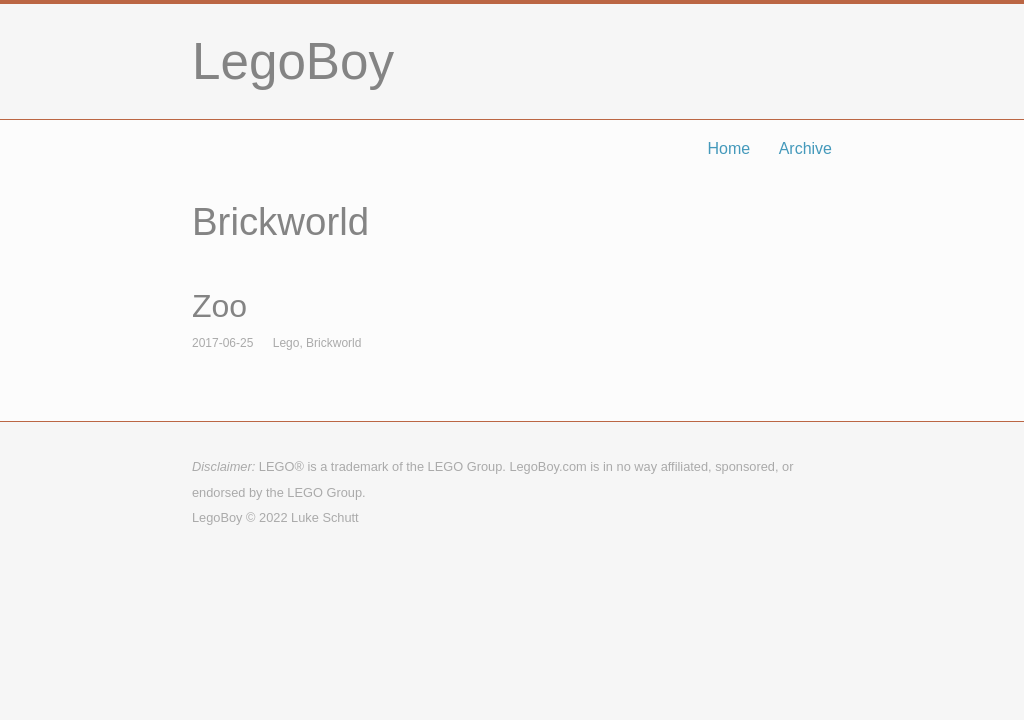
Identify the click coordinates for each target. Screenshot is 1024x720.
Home (729, 148)
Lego (286, 343)
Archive (805, 148)
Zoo (219, 306)
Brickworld (333, 343)
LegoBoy (293, 61)
